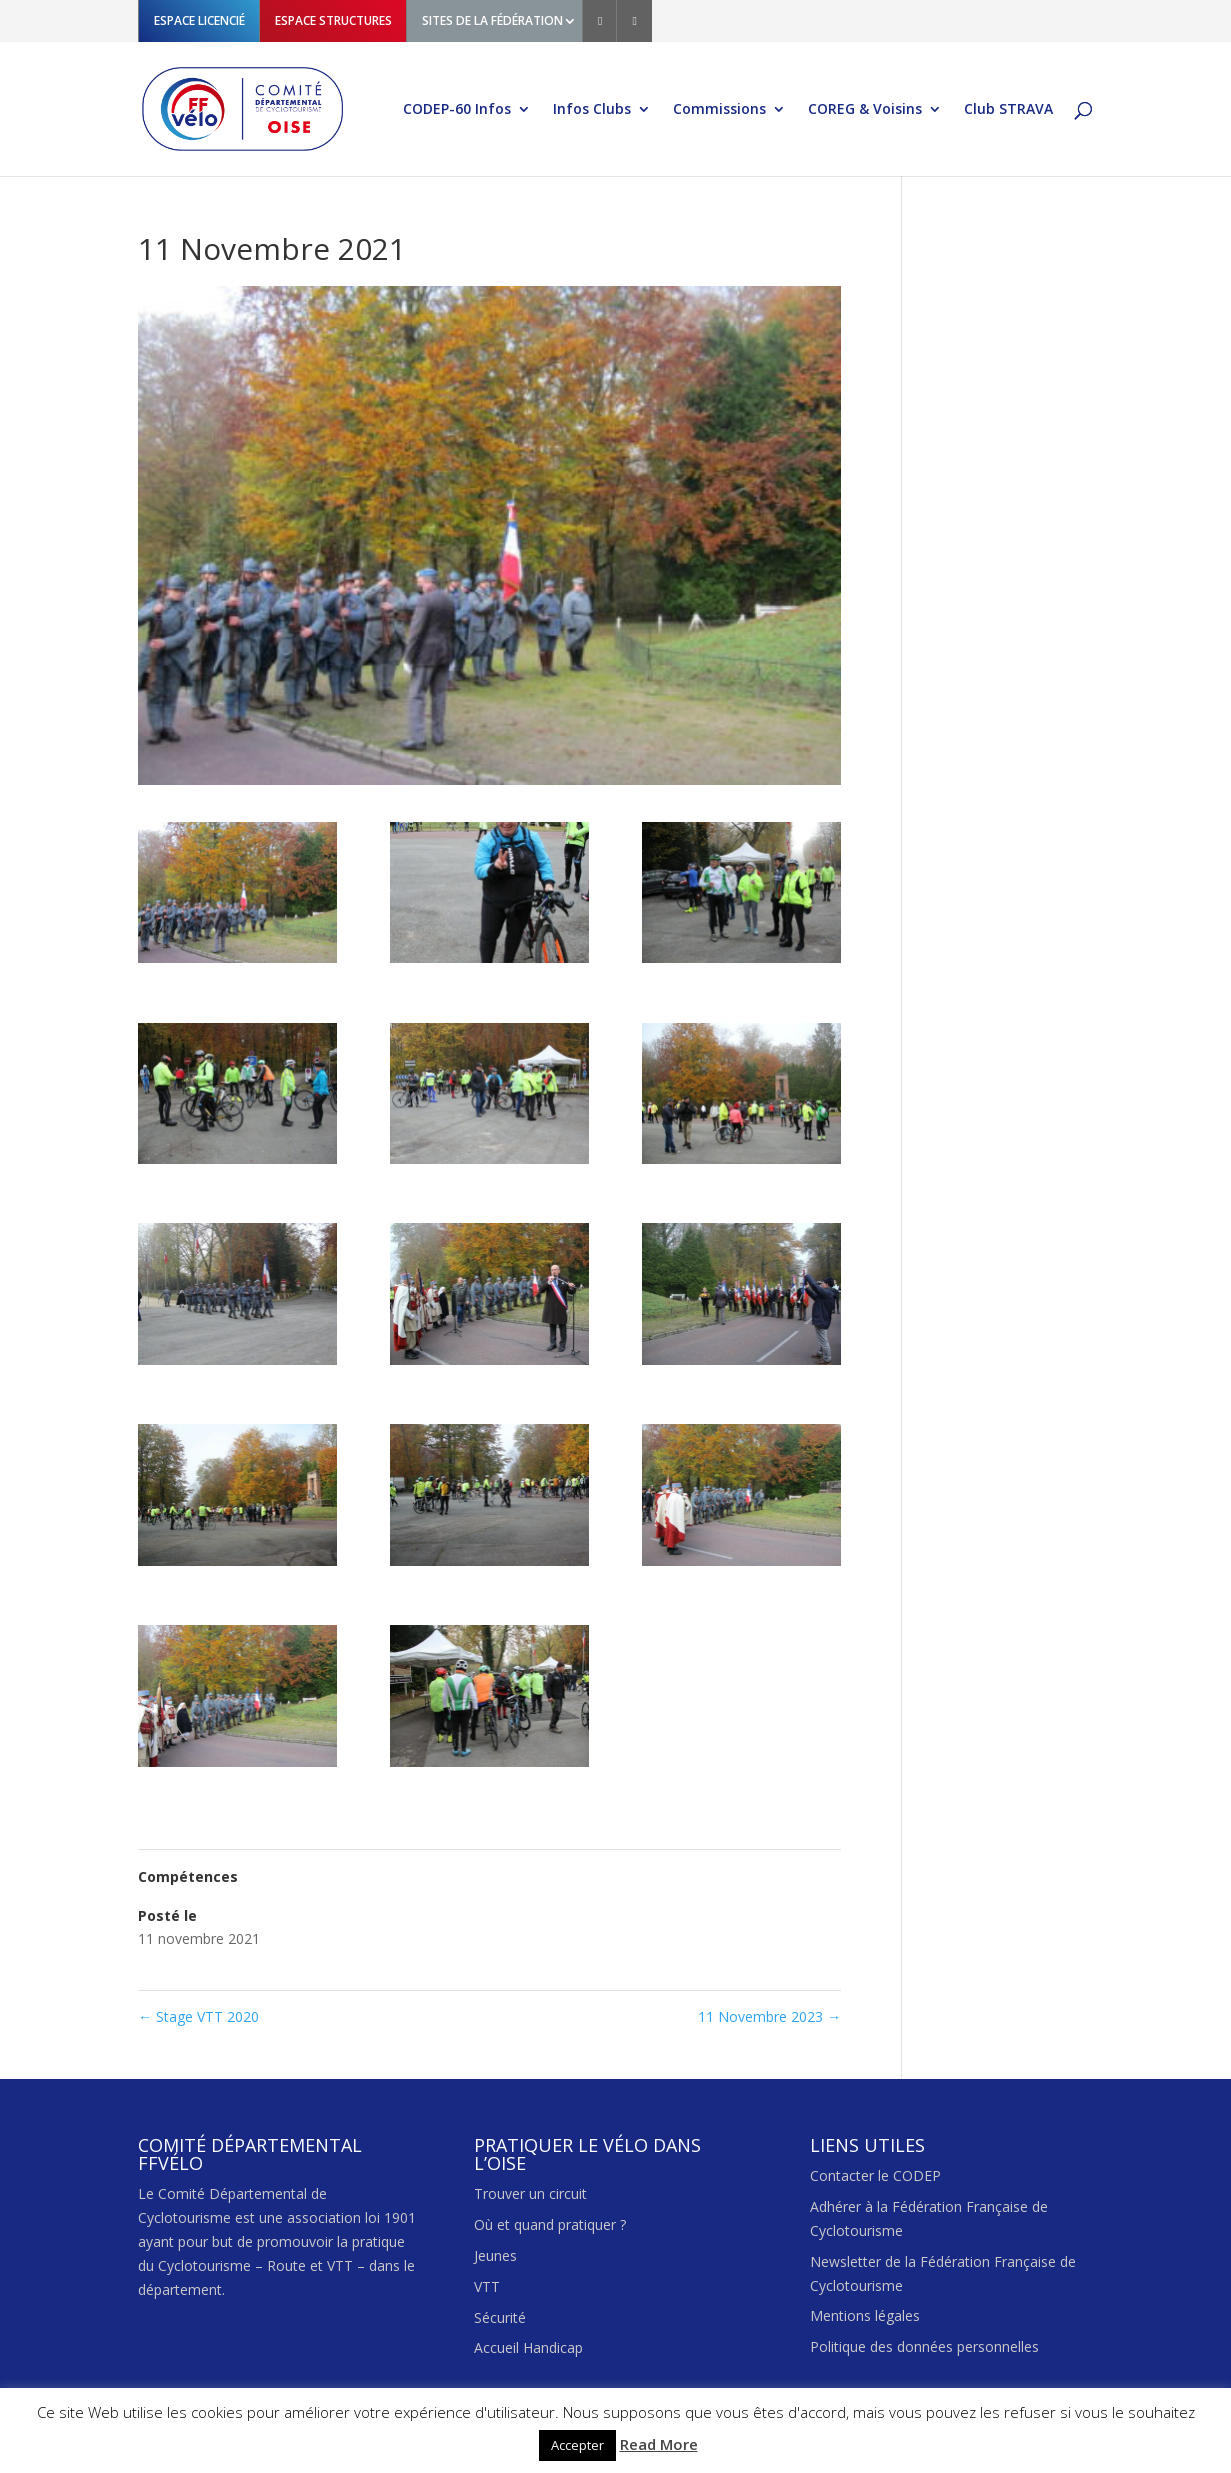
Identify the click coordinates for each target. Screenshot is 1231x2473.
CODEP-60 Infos (457, 110)
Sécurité (500, 2317)
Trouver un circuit (530, 2193)
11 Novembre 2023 (769, 2016)
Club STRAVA (1008, 110)
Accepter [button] (577, 2445)
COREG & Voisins (865, 110)
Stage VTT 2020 (198, 2016)
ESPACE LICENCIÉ (199, 20)
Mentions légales (865, 2315)
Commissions (719, 110)
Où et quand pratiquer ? (550, 2224)
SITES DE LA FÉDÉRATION (492, 20)
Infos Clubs (592, 110)
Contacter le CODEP (875, 2175)
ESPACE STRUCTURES (333, 20)
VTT (487, 2286)
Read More (659, 2444)
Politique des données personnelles (924, 2346)
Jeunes (495, 2255)
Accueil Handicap (528, 2347)
